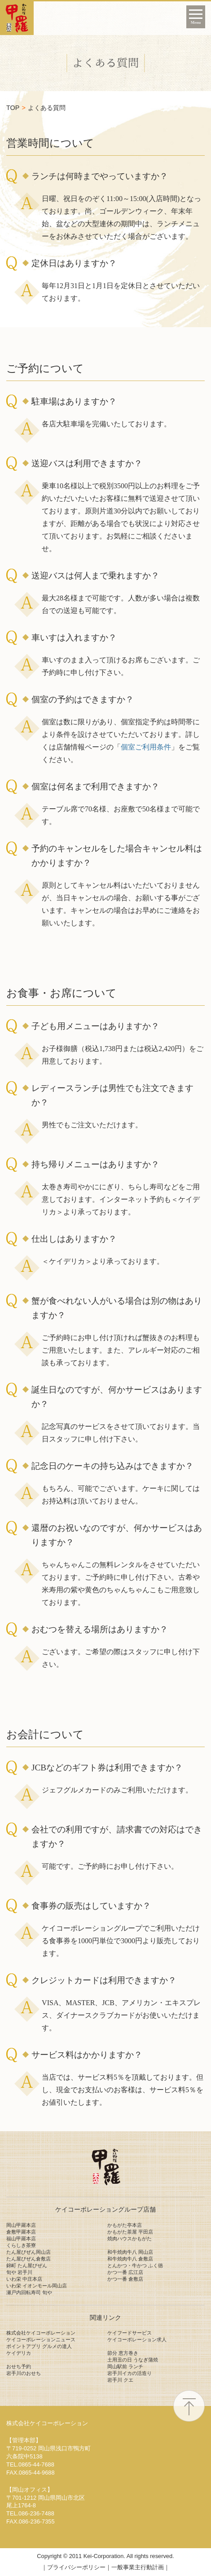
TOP (12, 107)
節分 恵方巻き (122, 2353)
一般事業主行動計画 (137, 2567)
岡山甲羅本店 (21, 2225)
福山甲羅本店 (21, 2238)
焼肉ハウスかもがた (129, 2238)
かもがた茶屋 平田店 (130, 2231)
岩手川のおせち (23, 2373)
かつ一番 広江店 (125, 2272)
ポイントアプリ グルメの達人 (39, 2346)
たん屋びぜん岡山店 (28, 2252)
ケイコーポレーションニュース (40, 2339)
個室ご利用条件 (146, 747)
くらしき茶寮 (21, 2245)
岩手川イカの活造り (129, 2373)
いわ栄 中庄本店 (24, 2279)
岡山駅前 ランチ (125, 2366)
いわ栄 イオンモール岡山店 (36, 2285)
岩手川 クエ (120, 2380)
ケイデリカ (18, 2353)
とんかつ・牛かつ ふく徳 (135, 2265)
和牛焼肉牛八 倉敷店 (130, 2258)
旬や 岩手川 (19, 2272)
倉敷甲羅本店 (21, 2231)
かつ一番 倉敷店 (125, 2279)
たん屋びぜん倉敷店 (28, 2258)
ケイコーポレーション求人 (137, 2339)
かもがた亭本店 (124, 2225)
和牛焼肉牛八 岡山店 (130, 2252)
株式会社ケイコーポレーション (40, 2332)
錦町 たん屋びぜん (26, 2265)
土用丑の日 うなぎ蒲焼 (132, 2359)
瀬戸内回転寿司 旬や (29, 2292)
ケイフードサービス (129, 2332)
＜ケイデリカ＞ (67, 1261)
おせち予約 (18, 2366)
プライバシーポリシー (76, 2567)
